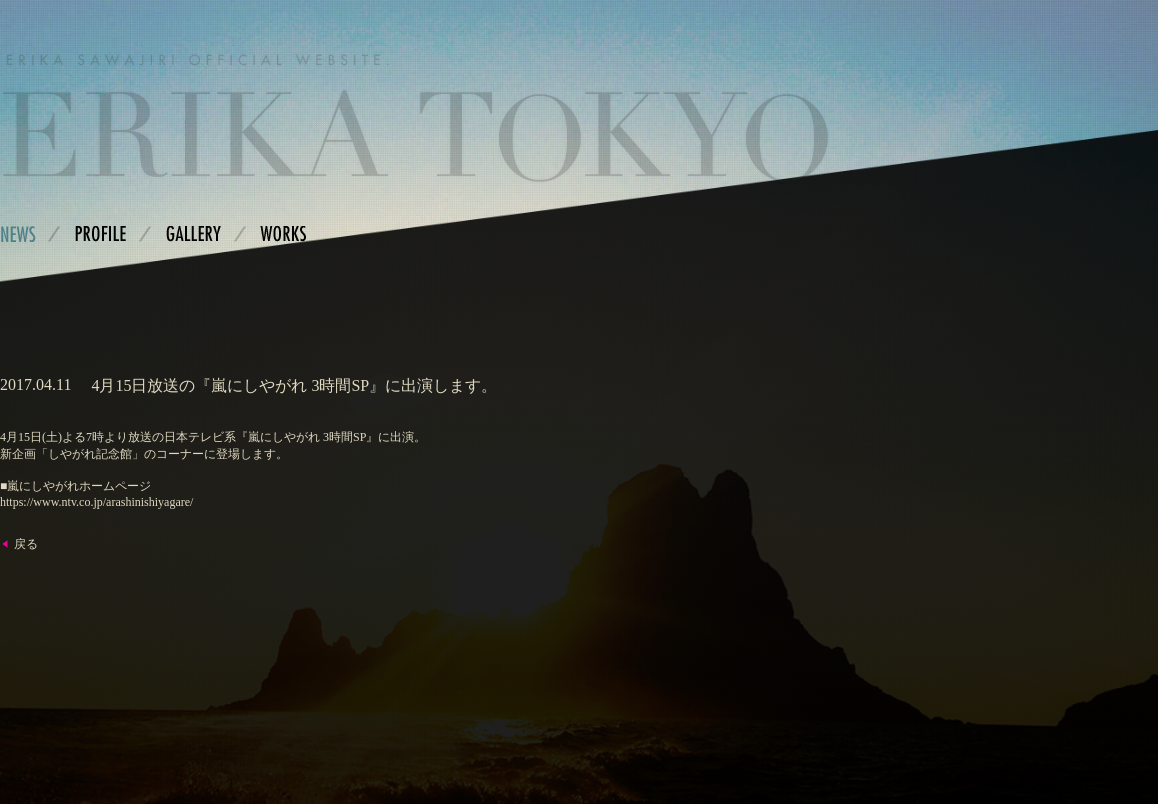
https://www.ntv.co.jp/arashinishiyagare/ (96, 502)
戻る (26, 544)
